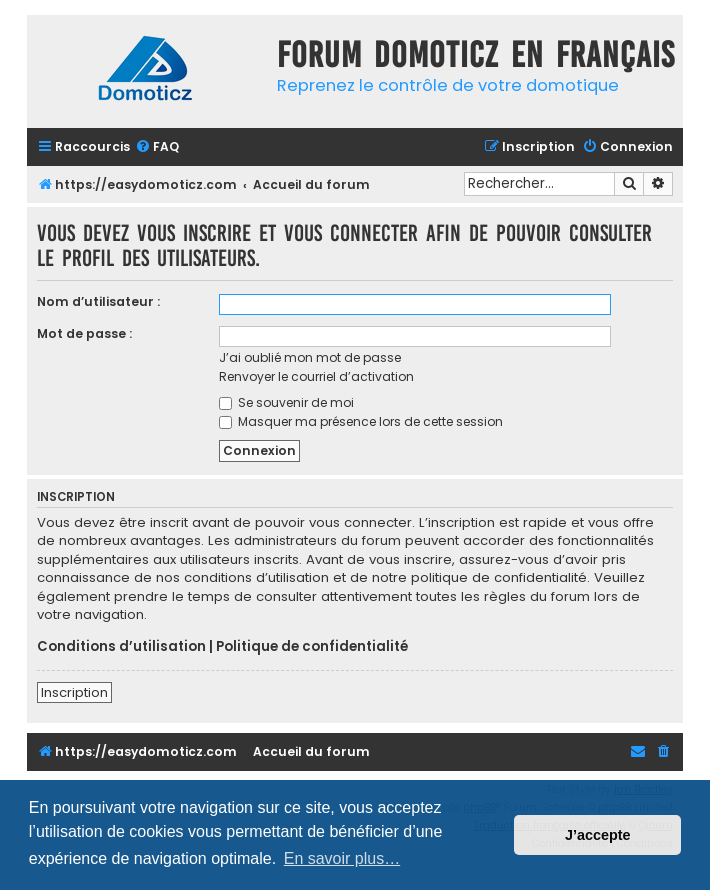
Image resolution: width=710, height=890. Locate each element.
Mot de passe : (84, 333)
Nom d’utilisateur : (98, 301)
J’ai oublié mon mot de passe (310, 357)
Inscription (74, 692)
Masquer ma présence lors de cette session (361, 421)
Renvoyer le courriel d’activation (316, 376)
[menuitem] (157, 147)
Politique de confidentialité (312, 647)
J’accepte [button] (598, 835)
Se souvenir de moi (286, 402)
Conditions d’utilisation (121, 647)
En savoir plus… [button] (342, 858)
